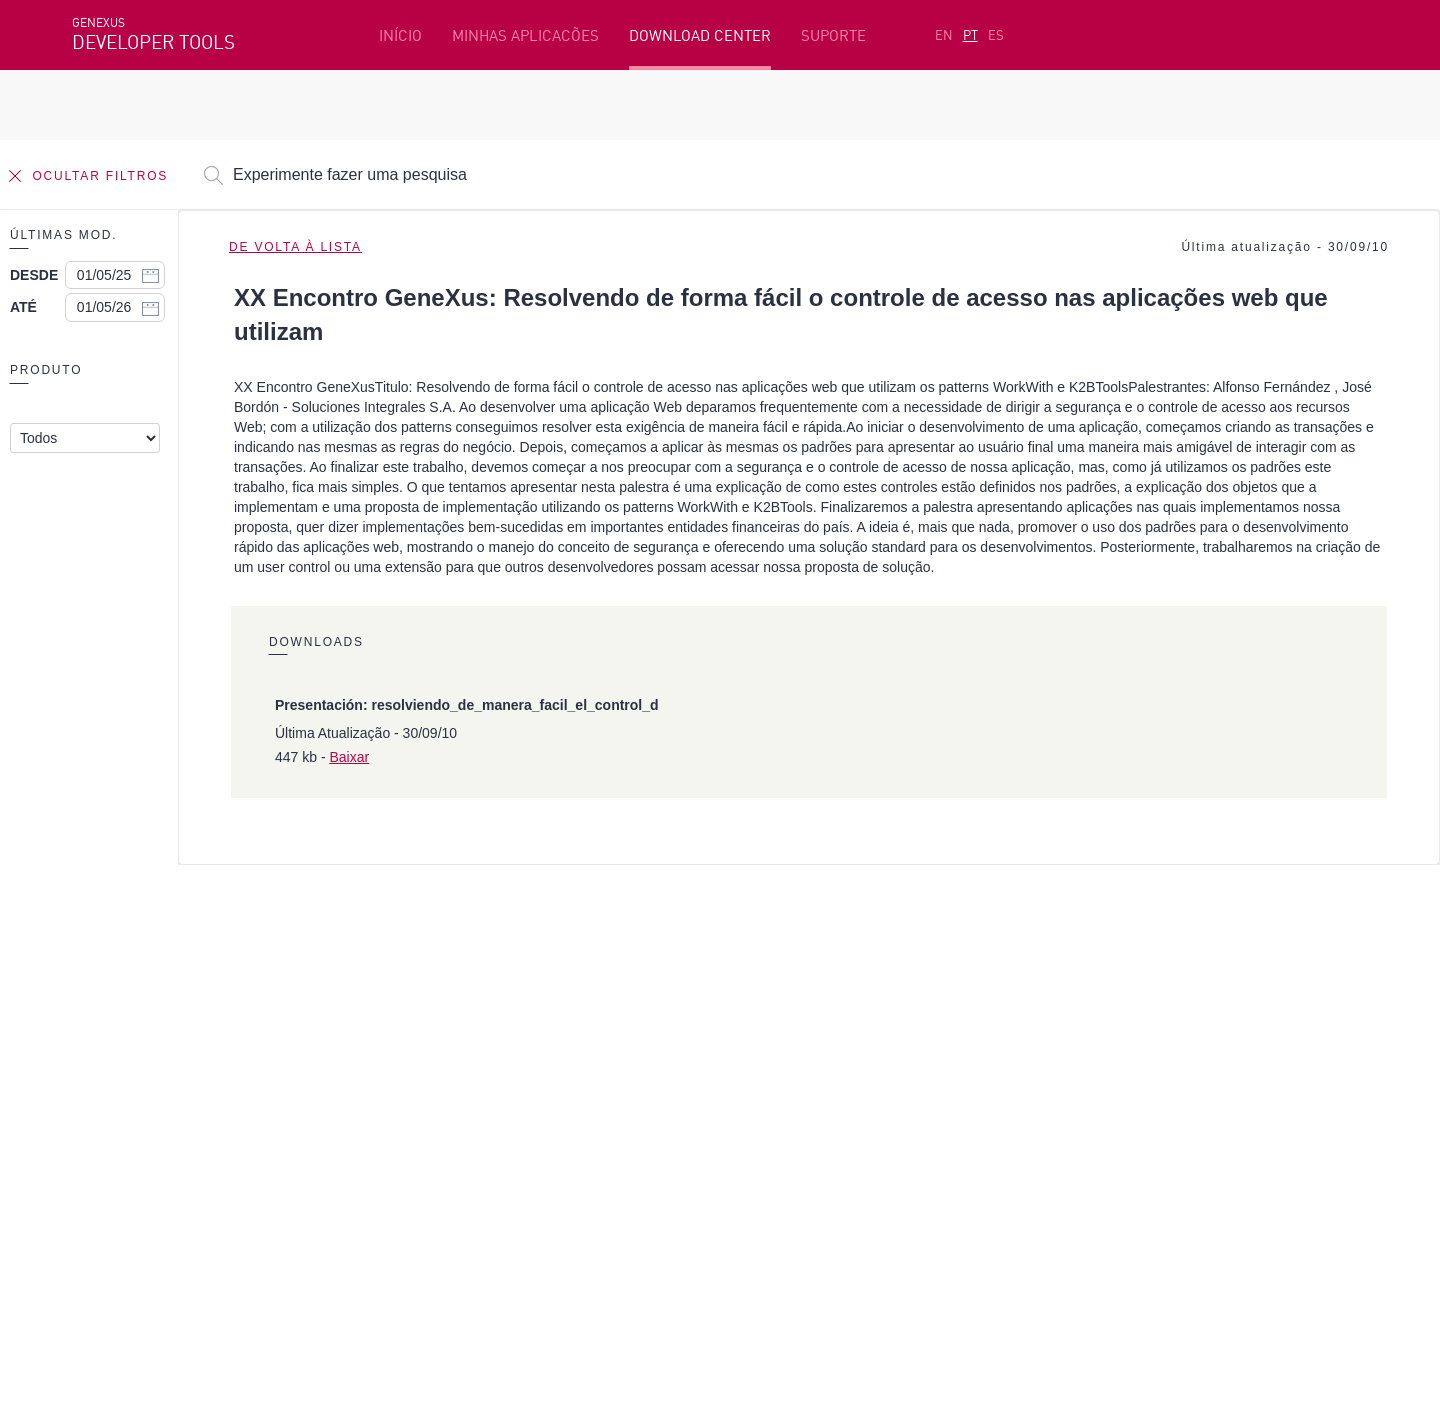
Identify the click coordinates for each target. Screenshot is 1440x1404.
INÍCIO (400, 35)
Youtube (372, 1172)
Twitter (310, 1172)
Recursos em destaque (151, 974)
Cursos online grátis (544, 1005)
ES (996, 35)
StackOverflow (455, 1172)
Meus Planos (118, 1067)
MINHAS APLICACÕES (525, 35)
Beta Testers (119, 1036)
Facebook (102, 1172)
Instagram (177, 1172)
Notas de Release (1114, 1067)
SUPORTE (833, 35)
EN (944, 35)
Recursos (1086, 974)
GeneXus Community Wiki (562, 1067)
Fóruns (1078, 1036)
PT (970, 35)
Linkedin (248, 1172)
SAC (1068, 1005)
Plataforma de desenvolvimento (587, 974)
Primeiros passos (133, 1005)
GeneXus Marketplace (550, 1036)
